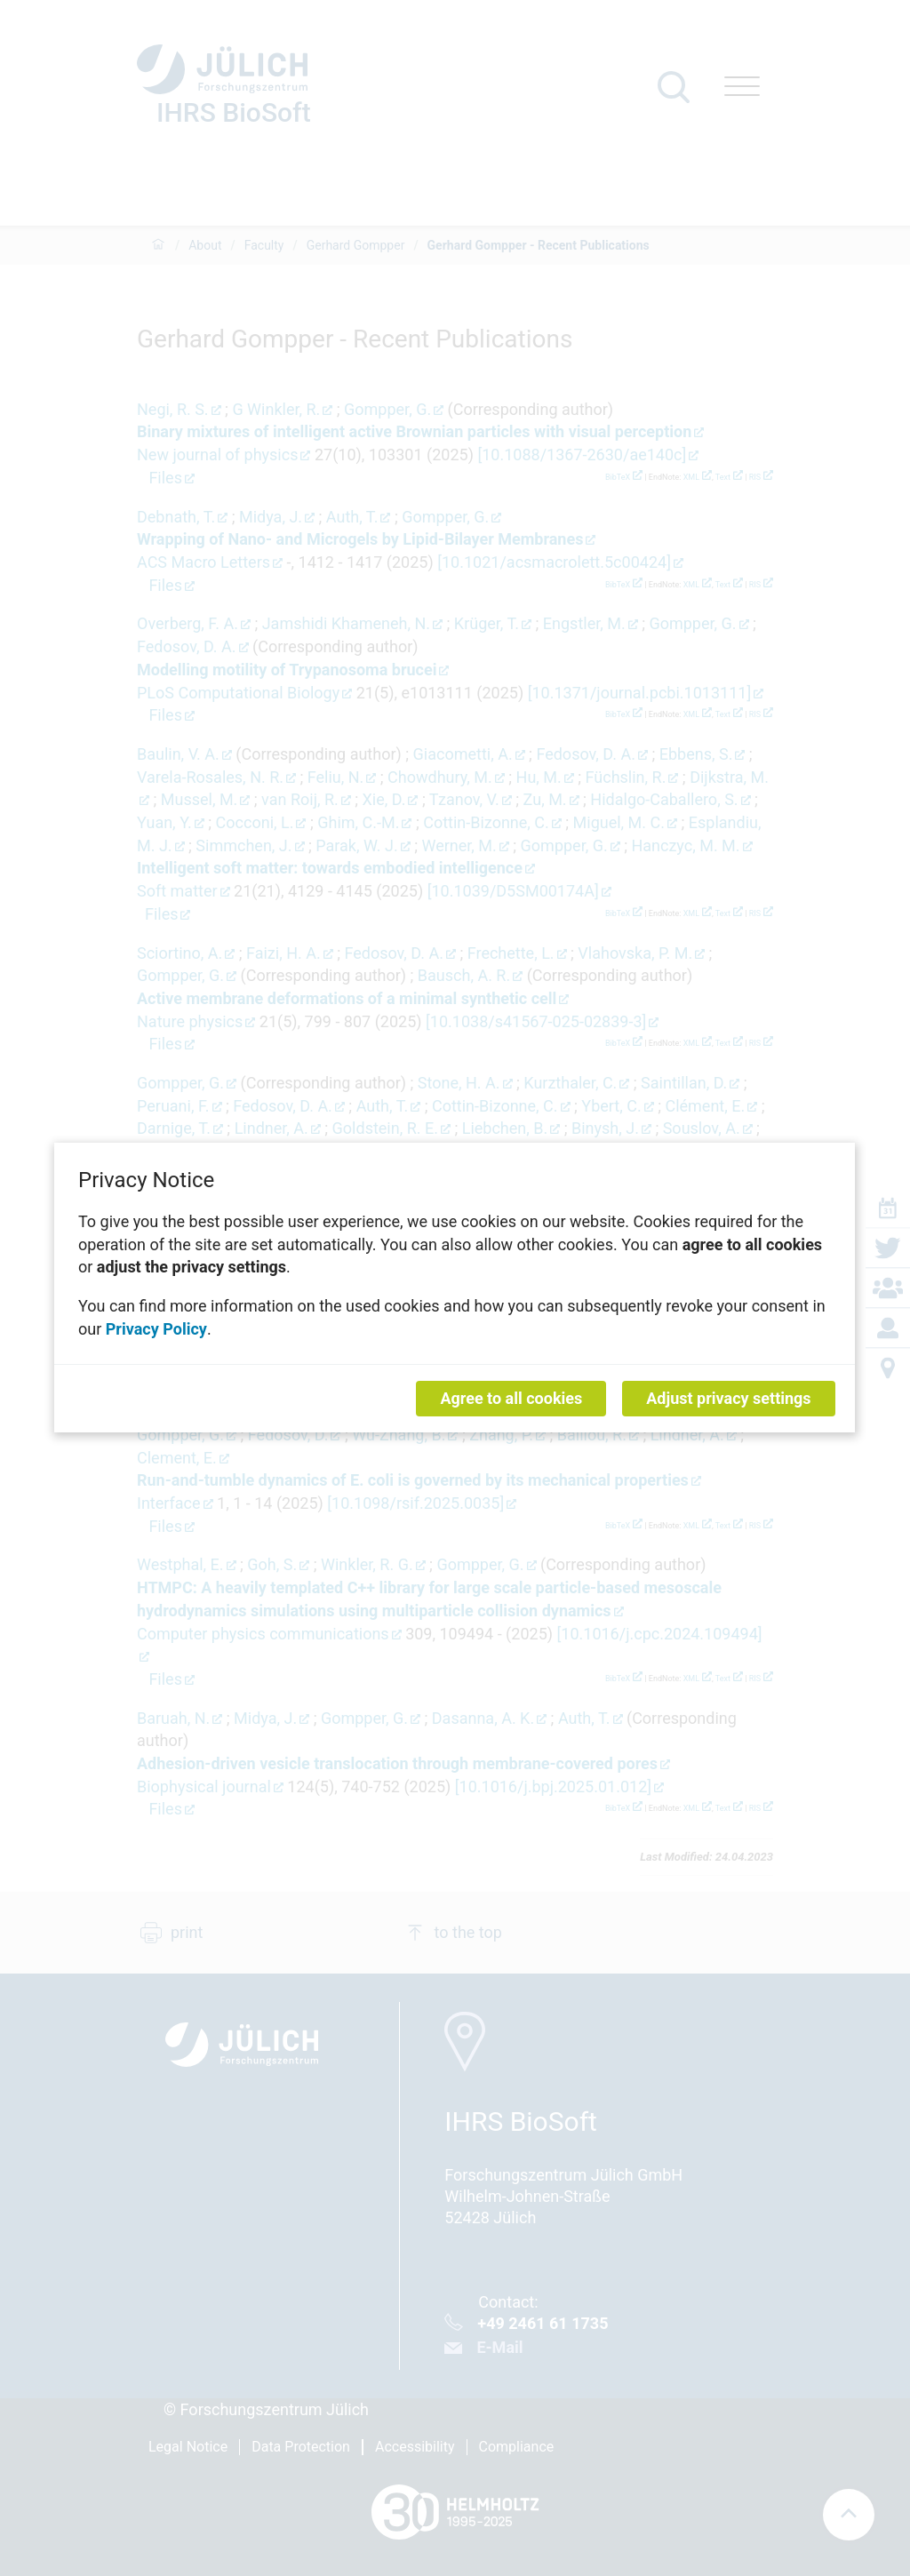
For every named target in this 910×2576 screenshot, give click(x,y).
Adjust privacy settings (729, 1399)
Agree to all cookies (512, 1399)
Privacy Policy (156, 1329)
